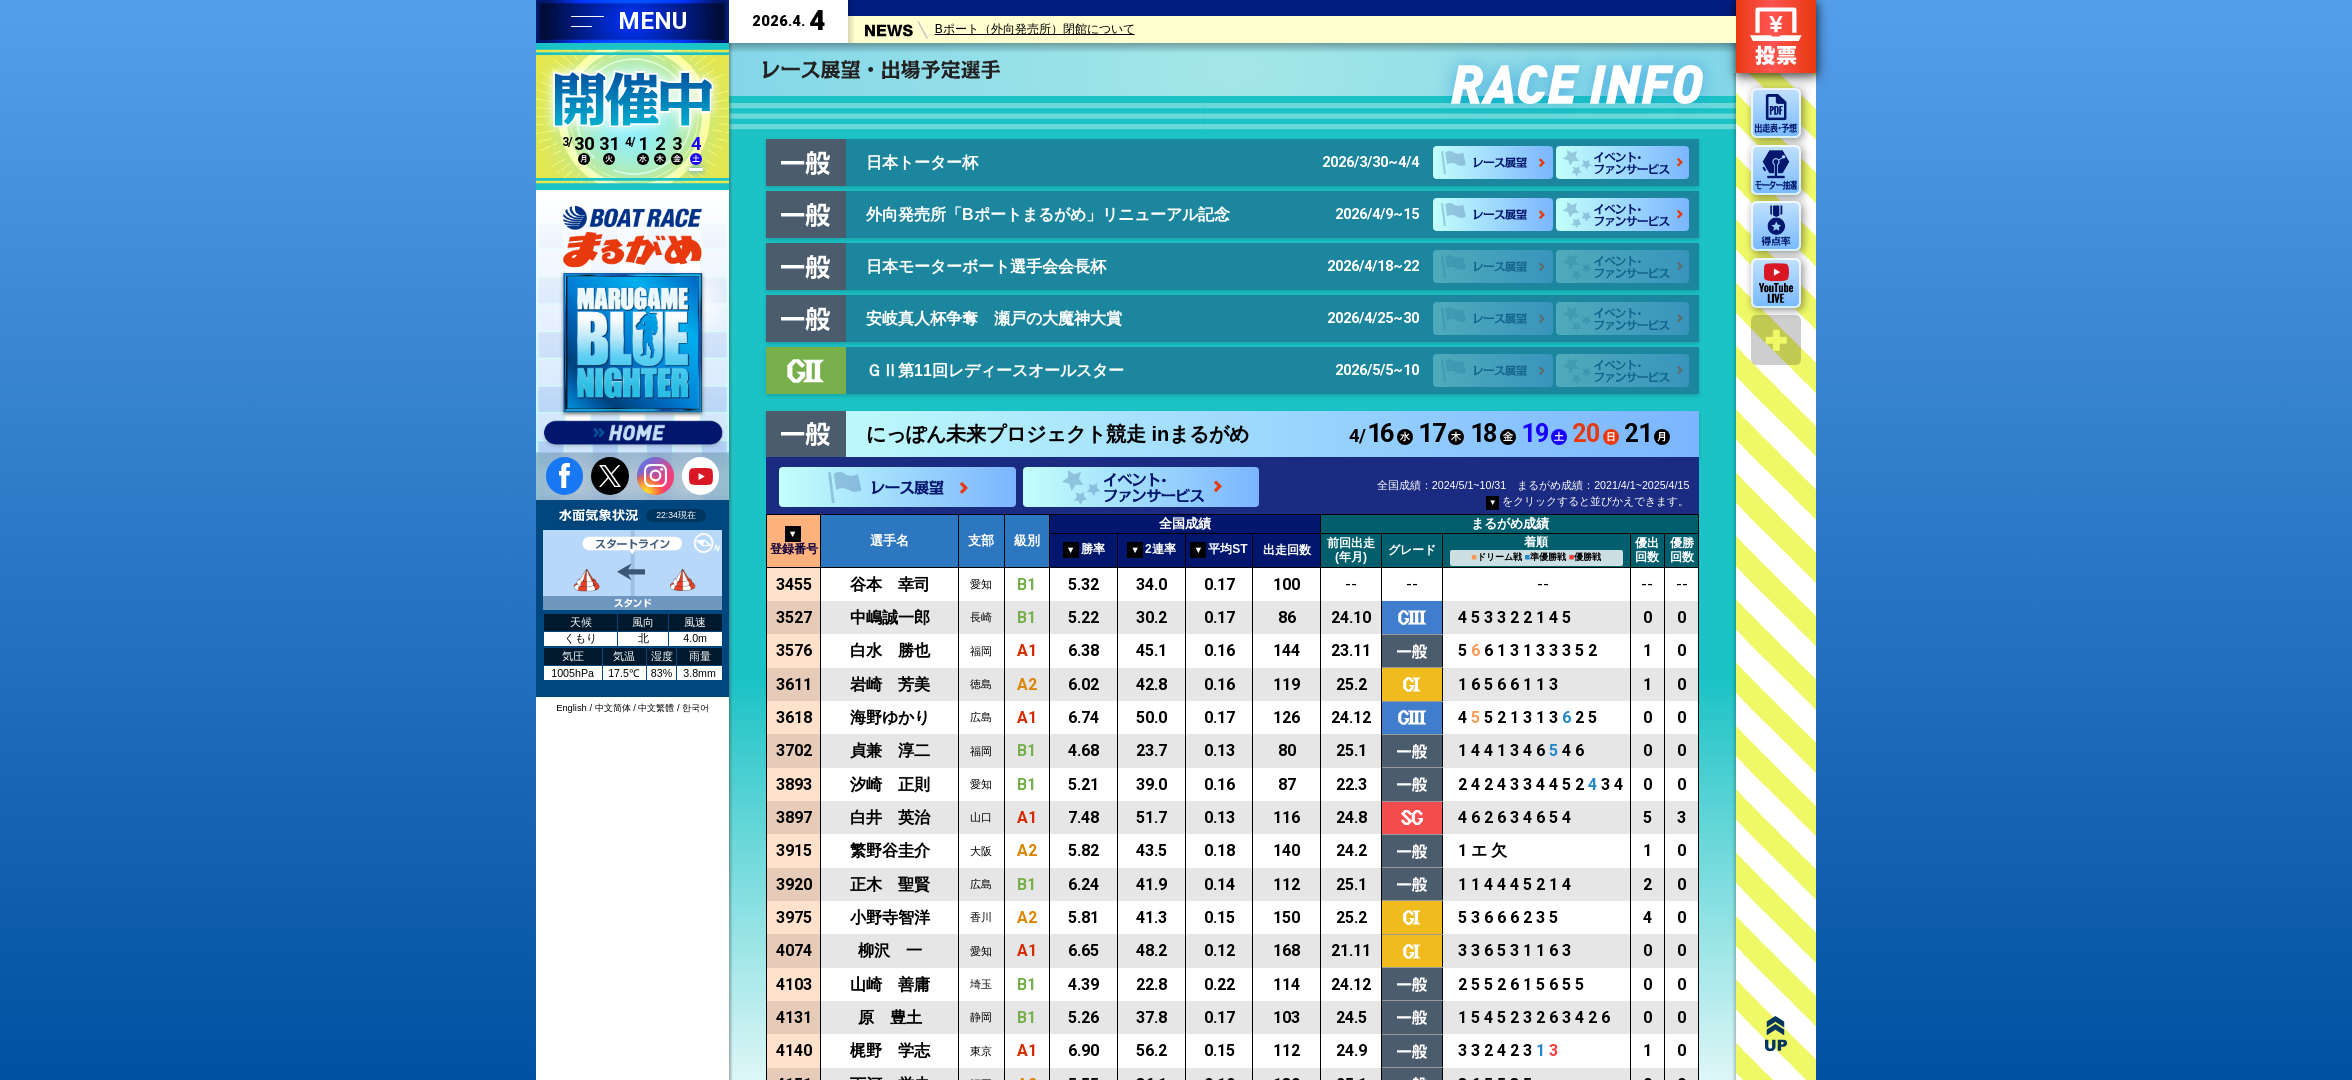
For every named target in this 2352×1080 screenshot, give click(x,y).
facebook (564, 475)
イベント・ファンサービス (1622, 162)
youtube (700, 475)
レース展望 (1493, 162)
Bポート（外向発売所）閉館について (1035, 32)
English (571, 708)
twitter (609, 475)
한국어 (695, 708)
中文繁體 (656, 708)
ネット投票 (1776, 36)
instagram (655, 475)
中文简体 (613, 708)
